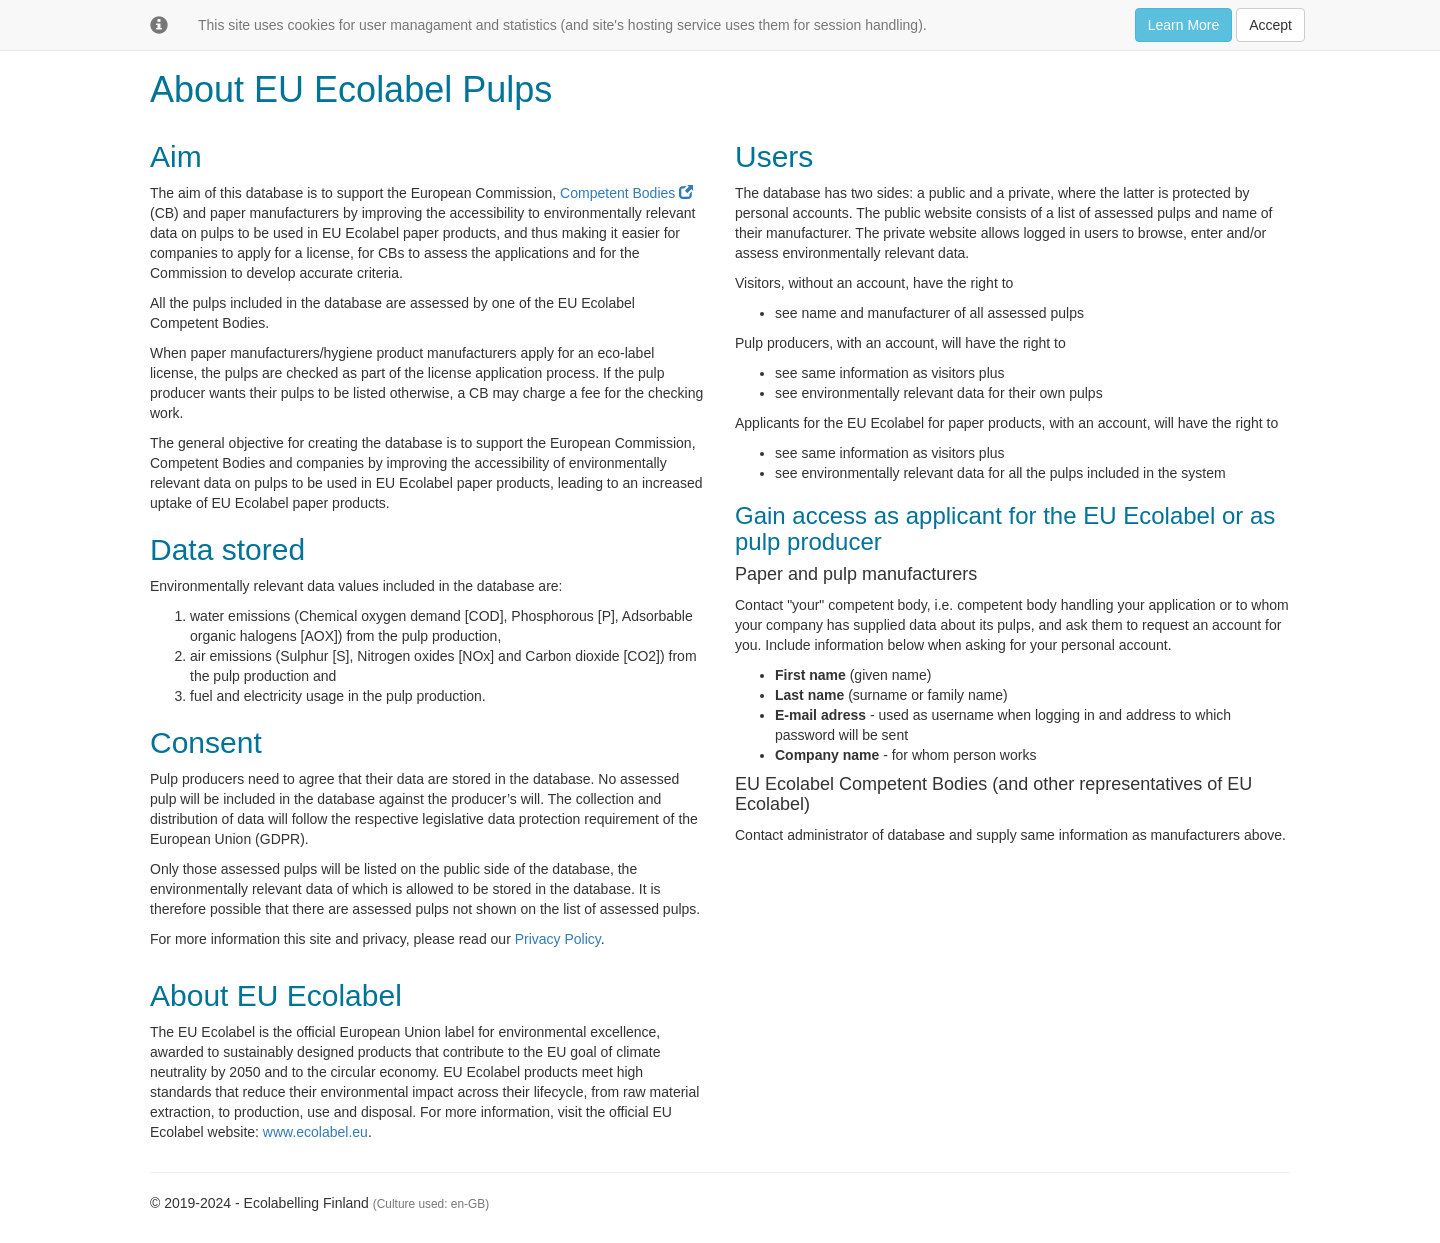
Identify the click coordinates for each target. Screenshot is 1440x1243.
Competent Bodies (626, 193)
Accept (1270, 25)
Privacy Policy (558, 939)
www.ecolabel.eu (315, 1132)
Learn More (1184, 25)
